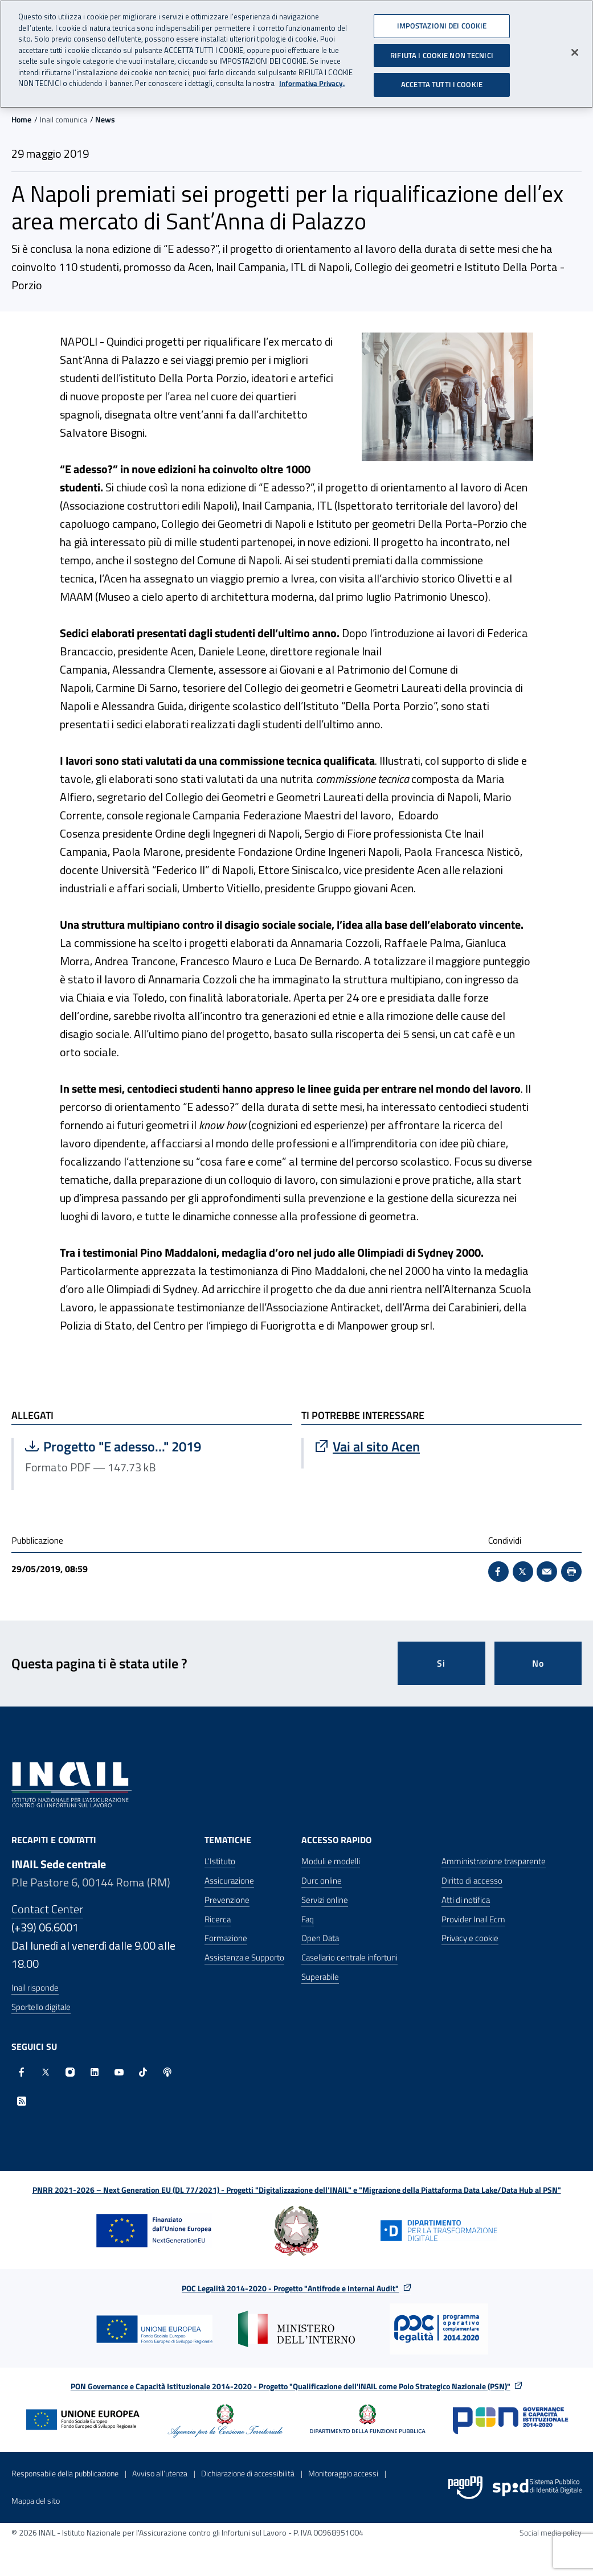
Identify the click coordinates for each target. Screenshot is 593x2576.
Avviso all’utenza (159, 2473)
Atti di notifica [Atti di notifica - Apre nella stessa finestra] (465, 1899)
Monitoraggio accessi (343, 2473)
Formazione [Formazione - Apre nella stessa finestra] (226, 1938)
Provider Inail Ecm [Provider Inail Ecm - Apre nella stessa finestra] (473, 1919)
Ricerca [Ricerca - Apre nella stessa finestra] (218, 1919)
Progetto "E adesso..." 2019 (139, 1446)
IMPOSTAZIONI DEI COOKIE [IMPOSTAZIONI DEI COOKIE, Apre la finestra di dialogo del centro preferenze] (442, 22)
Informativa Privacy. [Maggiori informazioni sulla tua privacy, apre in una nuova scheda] (312, 80)
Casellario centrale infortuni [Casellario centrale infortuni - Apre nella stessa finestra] (349, 1957)
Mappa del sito (35, 2501)
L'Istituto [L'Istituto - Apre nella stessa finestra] (220, 1861)
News (105, 119)
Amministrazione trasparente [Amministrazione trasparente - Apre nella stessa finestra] (493, 1861)
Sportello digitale (41, 2006)
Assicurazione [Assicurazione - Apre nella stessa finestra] (229, 1880)
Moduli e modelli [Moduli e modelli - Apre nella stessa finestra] (330, 1861)
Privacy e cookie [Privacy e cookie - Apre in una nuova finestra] (469, 1938)
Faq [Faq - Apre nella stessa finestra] (307, 1919)
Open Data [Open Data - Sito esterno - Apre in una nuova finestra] (320, 1938)
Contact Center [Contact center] (47, 1909)
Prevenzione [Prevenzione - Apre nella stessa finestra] (227, 1899)
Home (21, 119)
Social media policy (551, 2532)
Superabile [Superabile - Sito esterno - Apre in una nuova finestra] (320, 1976)
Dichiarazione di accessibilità (248, 2473)
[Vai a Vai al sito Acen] (443, 1446)
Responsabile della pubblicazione (64, 2473)
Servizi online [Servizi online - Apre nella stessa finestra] (324, 1899)
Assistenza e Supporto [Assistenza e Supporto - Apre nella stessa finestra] (244, 1957)
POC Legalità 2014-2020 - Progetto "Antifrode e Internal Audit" (290, 2288)
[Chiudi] (574, 48)
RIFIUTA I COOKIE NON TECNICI (441, 51)
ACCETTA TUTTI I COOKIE (441, 81)
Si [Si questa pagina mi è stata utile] (441, 1663)
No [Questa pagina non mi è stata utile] (538, 1663)
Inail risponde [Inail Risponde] (35, 1987)
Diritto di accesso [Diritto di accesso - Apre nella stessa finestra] (471, 1880)
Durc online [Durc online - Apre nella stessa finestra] (321, 1880)
